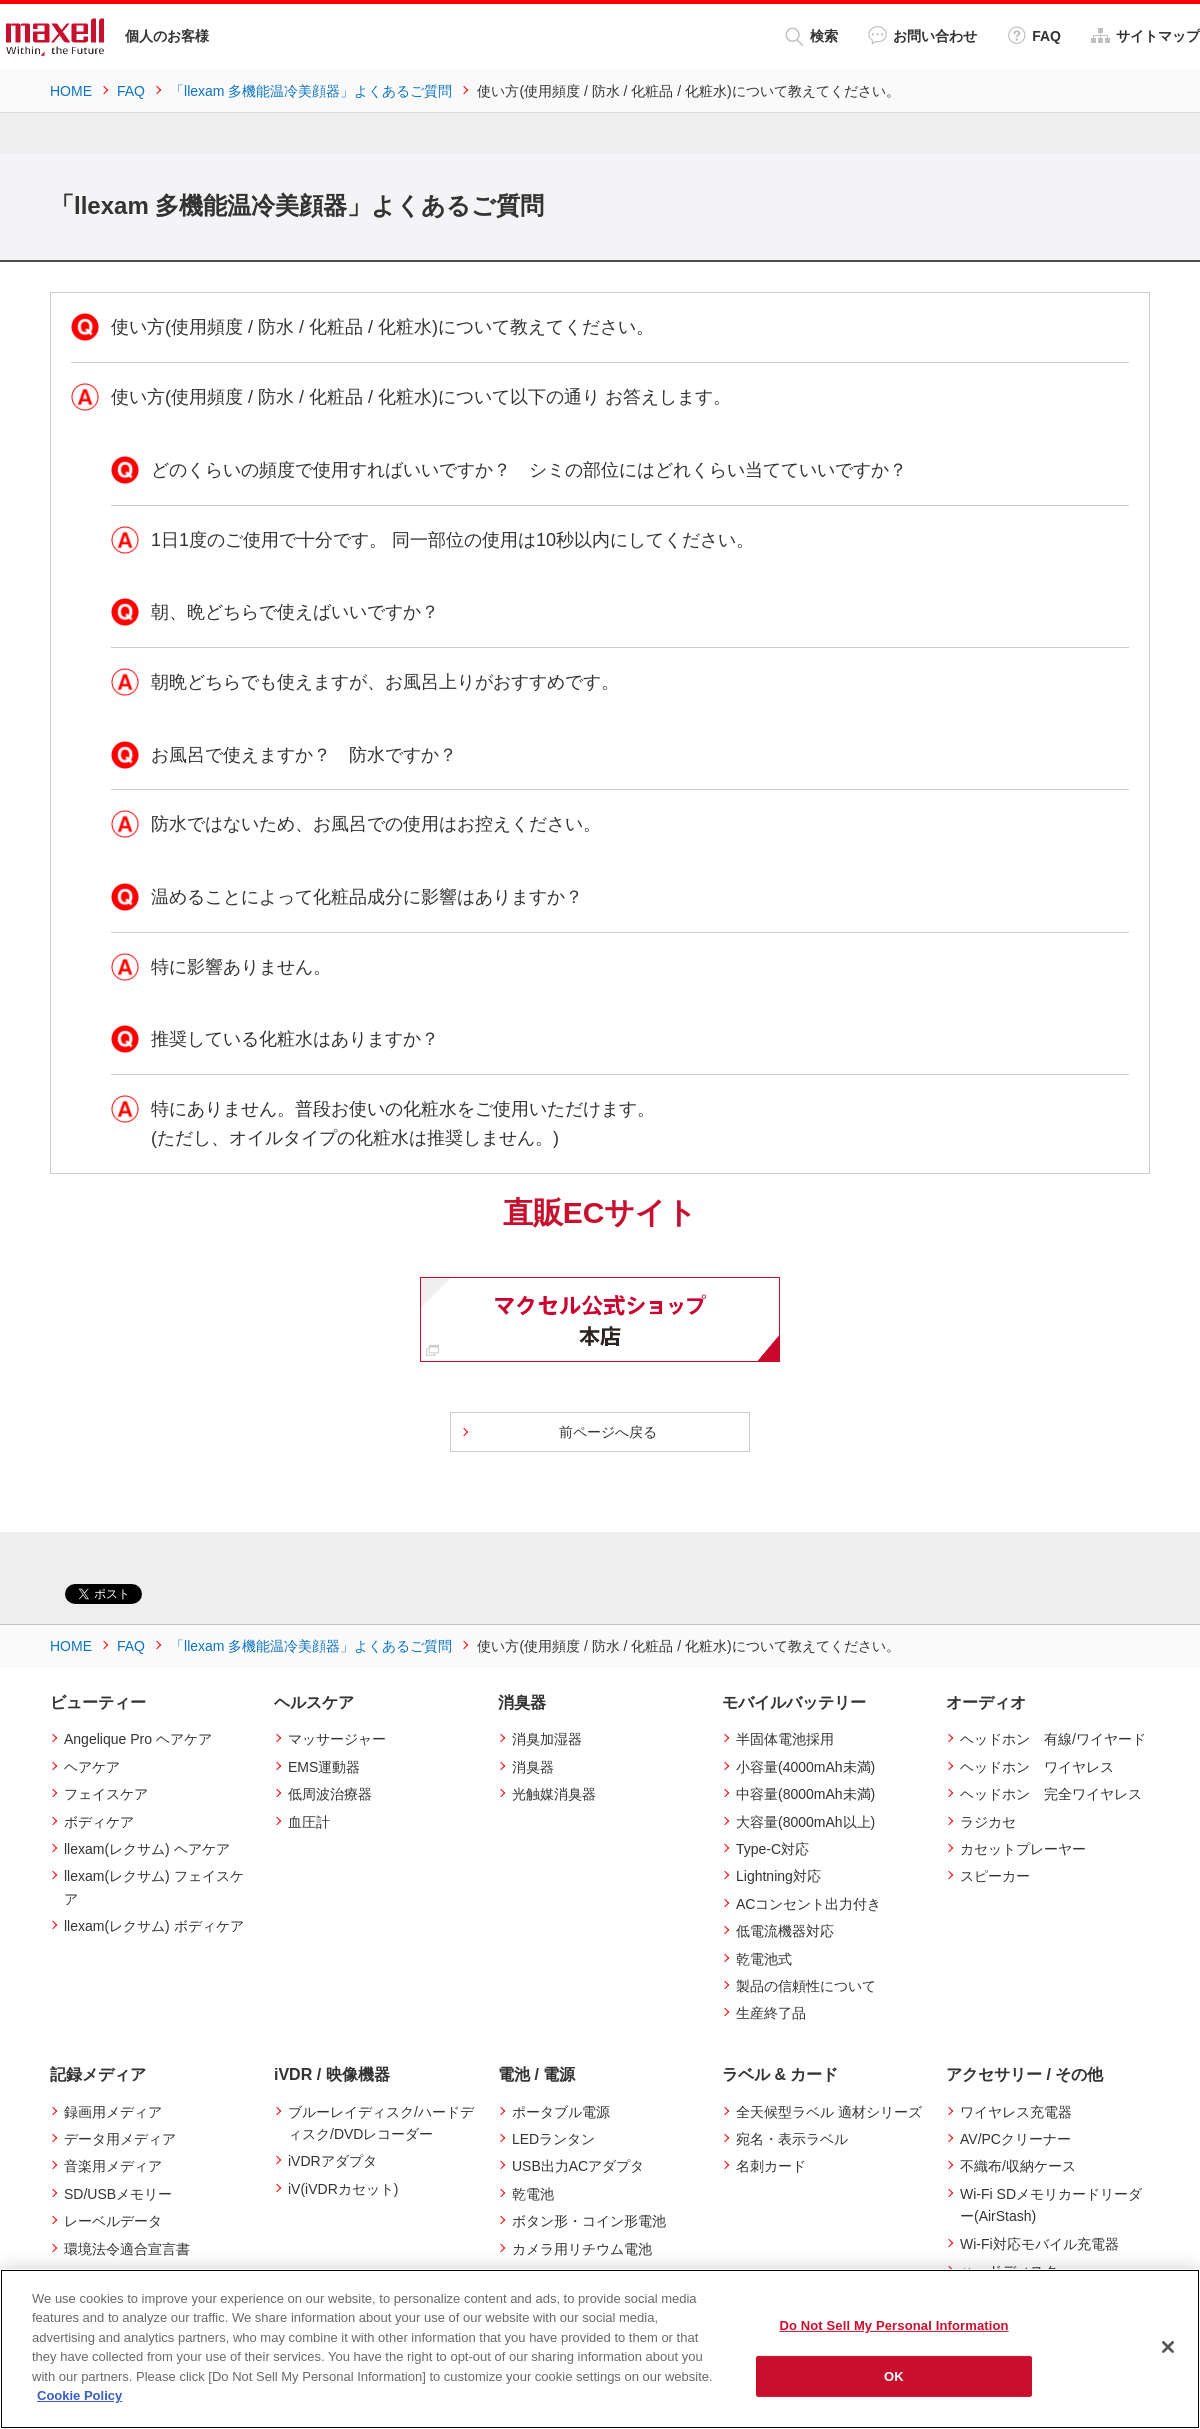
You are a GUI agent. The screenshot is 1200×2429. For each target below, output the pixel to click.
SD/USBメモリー (118, 2194)
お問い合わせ (922, 35)
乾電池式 (764, 1959)
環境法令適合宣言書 (127, 2249)
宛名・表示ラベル (792, 2139)
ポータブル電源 (561, 2112)
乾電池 (533, 2194)
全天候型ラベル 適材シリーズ (829, 2112)
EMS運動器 (324, 1767)
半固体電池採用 (785, 1739)
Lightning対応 (778, 1876)
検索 (811, 36)
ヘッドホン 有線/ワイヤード (1053, 1739)
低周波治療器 (330, 1794)
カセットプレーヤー (1023, 1849)
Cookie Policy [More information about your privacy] (79, 2395)
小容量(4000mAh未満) (805, 1767)
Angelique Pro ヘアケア (138, 1739)
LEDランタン (553, 2139)
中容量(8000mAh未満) (805, 1794)
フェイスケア (106, 1794)
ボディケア (99, 1822)
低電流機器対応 (785, 1931)
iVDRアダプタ (332, 2161)
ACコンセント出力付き (808, 1904)
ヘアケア (92, 1767)
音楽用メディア (113, 2166)
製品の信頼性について (806, 1986)
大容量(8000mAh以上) (805, 1822)
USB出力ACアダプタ (578, 2166)
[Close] (1168, 2347)
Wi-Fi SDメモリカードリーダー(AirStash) (1051, 2205)
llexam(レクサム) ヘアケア (147, 1849)
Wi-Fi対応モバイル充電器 (1039, 2244)
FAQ (1034, 35)
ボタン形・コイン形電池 (589, 2221)
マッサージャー (337, 1739)
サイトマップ (1145, 35)
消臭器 (533, 1767)
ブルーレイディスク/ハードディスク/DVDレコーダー (381, 2123)
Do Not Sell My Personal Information (893, 2325)
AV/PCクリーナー (1015, 2139)
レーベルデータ (113, 2221)
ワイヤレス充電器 (1016, 2112)
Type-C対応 (772, 1849)
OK (894, 2375)
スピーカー (995, 1876)
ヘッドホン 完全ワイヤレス (1051, 1794)
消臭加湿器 (547, 1739)
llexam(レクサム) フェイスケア (154, 1887)
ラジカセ (988, 1822)
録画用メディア (113, 2112)
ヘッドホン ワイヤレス (1037, 1767)
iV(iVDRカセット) (343, 2189)
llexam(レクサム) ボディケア (154, 1926)
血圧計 (309, 1822)
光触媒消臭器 (554, 1794)
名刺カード (771, 2166)
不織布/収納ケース (1018, 2166)
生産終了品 (771, 2013)
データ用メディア (120, 2139)
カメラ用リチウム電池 (582, 2249)
